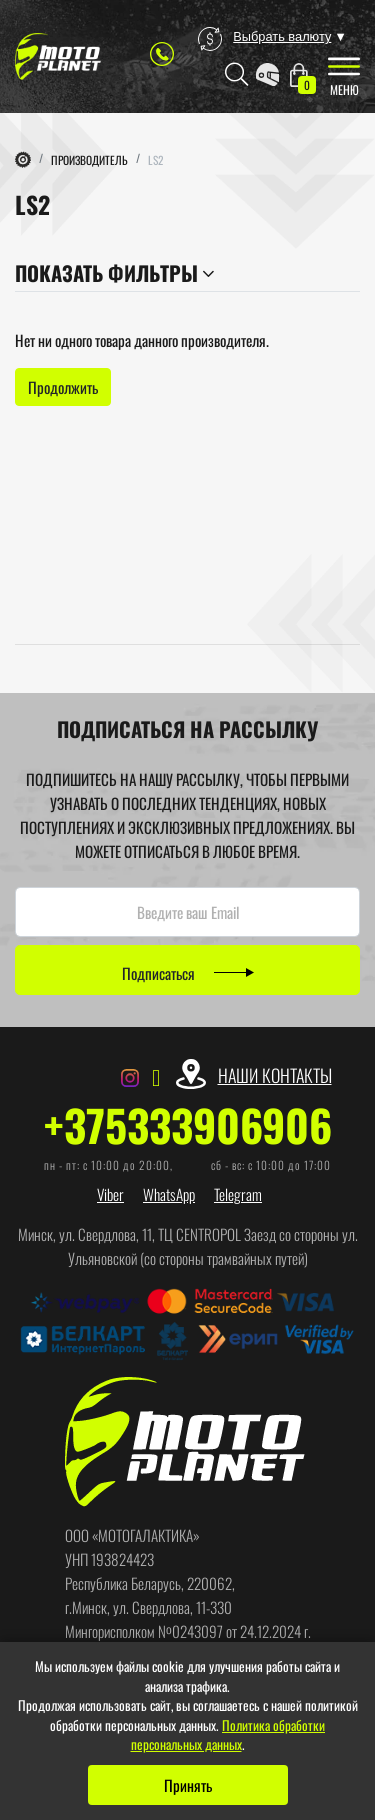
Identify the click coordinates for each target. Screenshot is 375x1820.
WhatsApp (169, 1194)
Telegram (238, 1194)
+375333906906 (188, 1125)
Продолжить (63, 387)
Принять (188, 1785)
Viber (110, 1194)
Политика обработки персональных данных (228, 1735)
